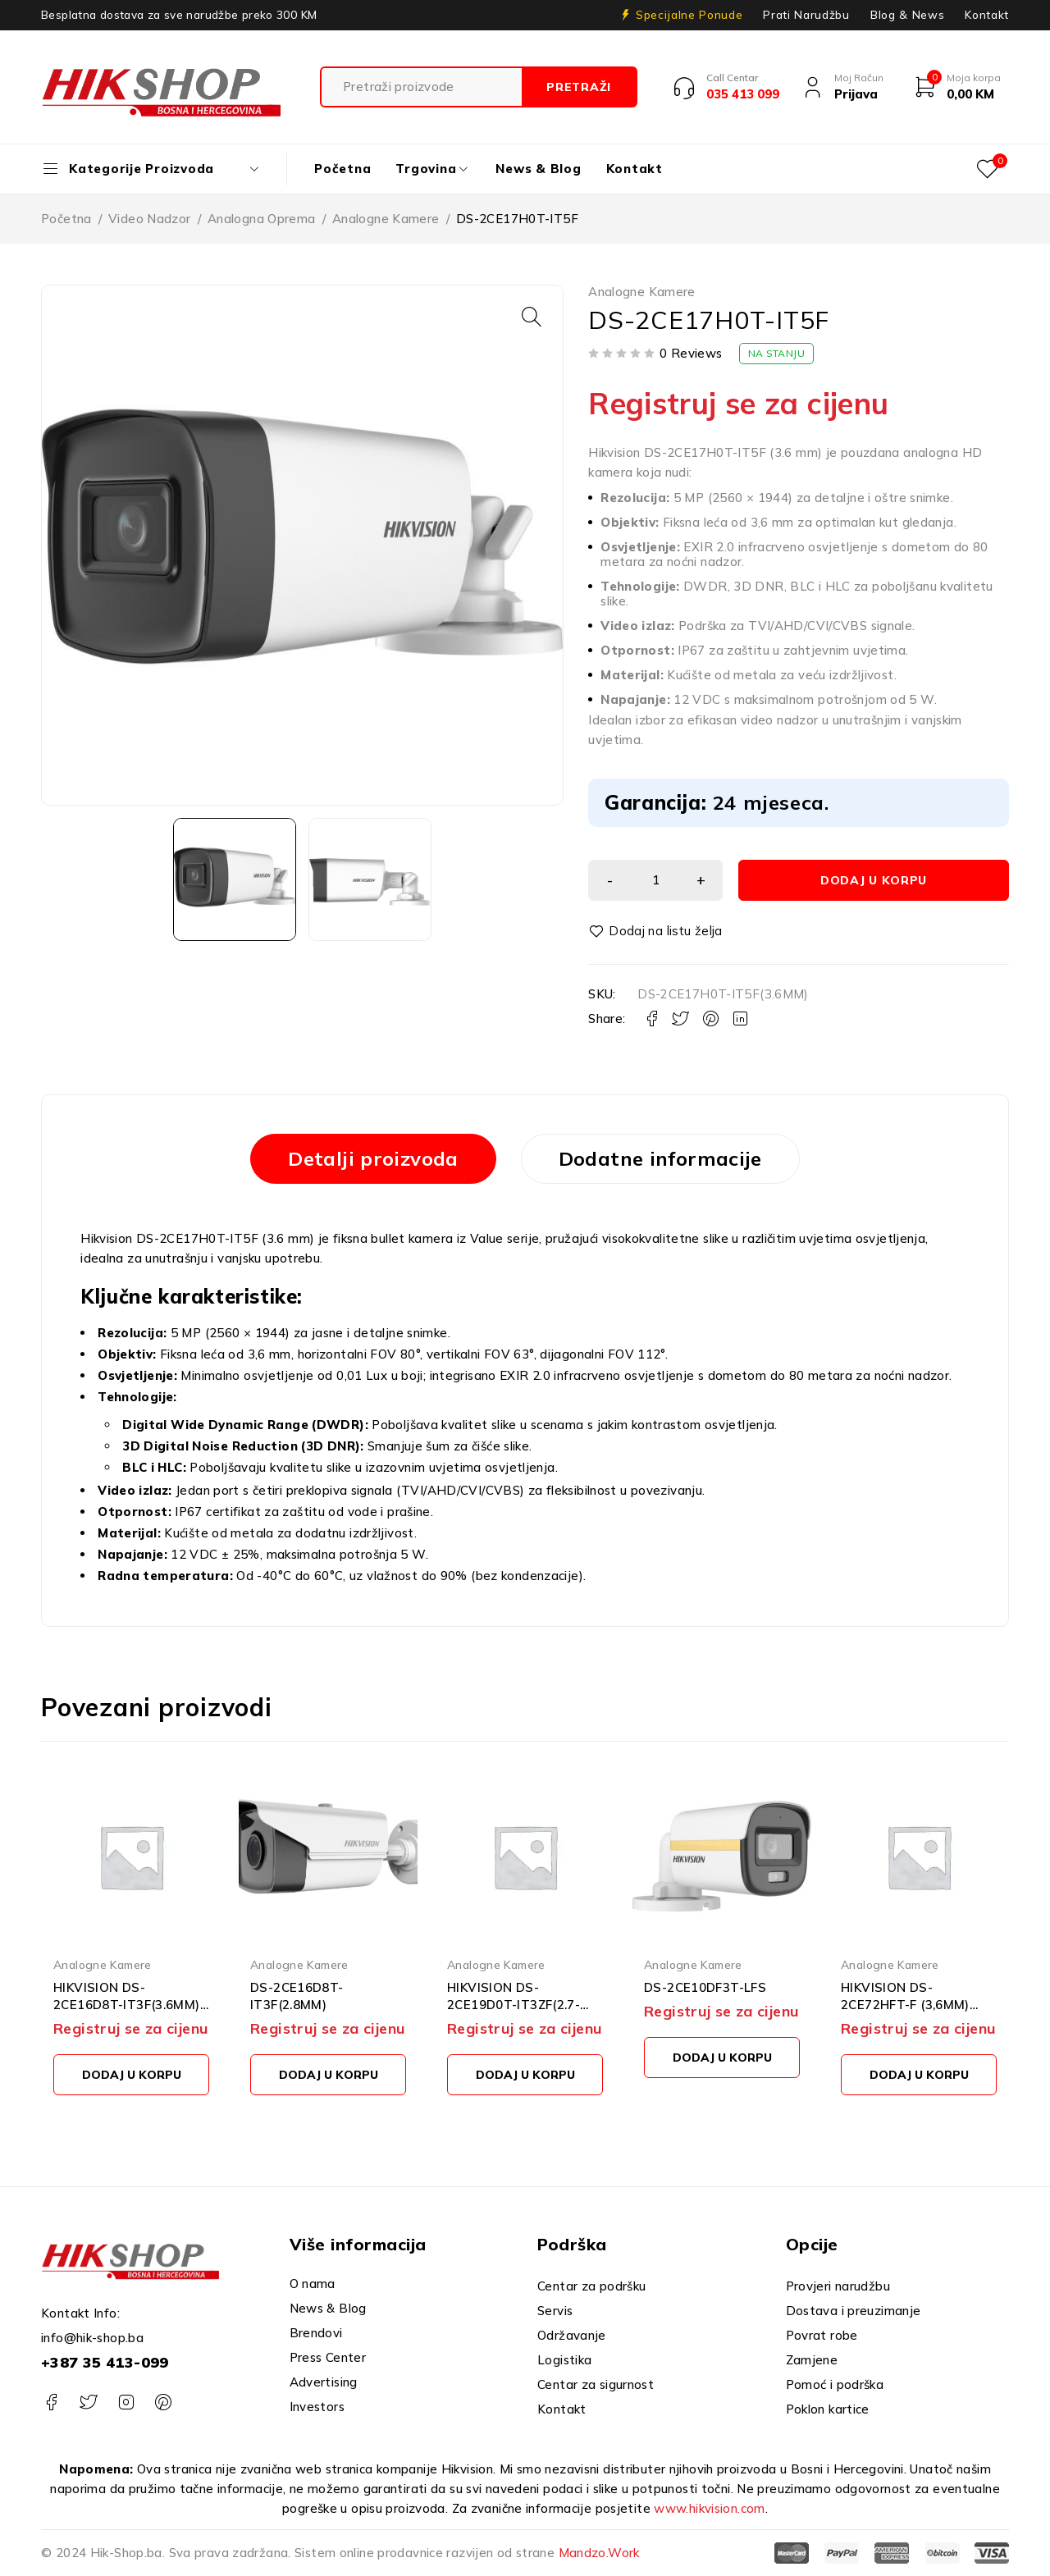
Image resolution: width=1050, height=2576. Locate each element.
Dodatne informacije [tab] (660, 1158)
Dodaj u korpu (873, 880)
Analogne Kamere (386, 218)
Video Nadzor (149, 218)
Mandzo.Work (599, 2552)
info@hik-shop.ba (92, 2337)
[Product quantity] (655, 880)
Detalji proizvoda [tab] (373, 1158)
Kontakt (987, 14)
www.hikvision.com (709, 2508)
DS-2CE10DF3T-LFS (705, 1987)
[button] (531, 316)
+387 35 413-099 (105, 2362)
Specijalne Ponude (689, 14)
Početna (66, 218)
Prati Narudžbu (806, 14)
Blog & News (907, 14)
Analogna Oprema (262, 218)
